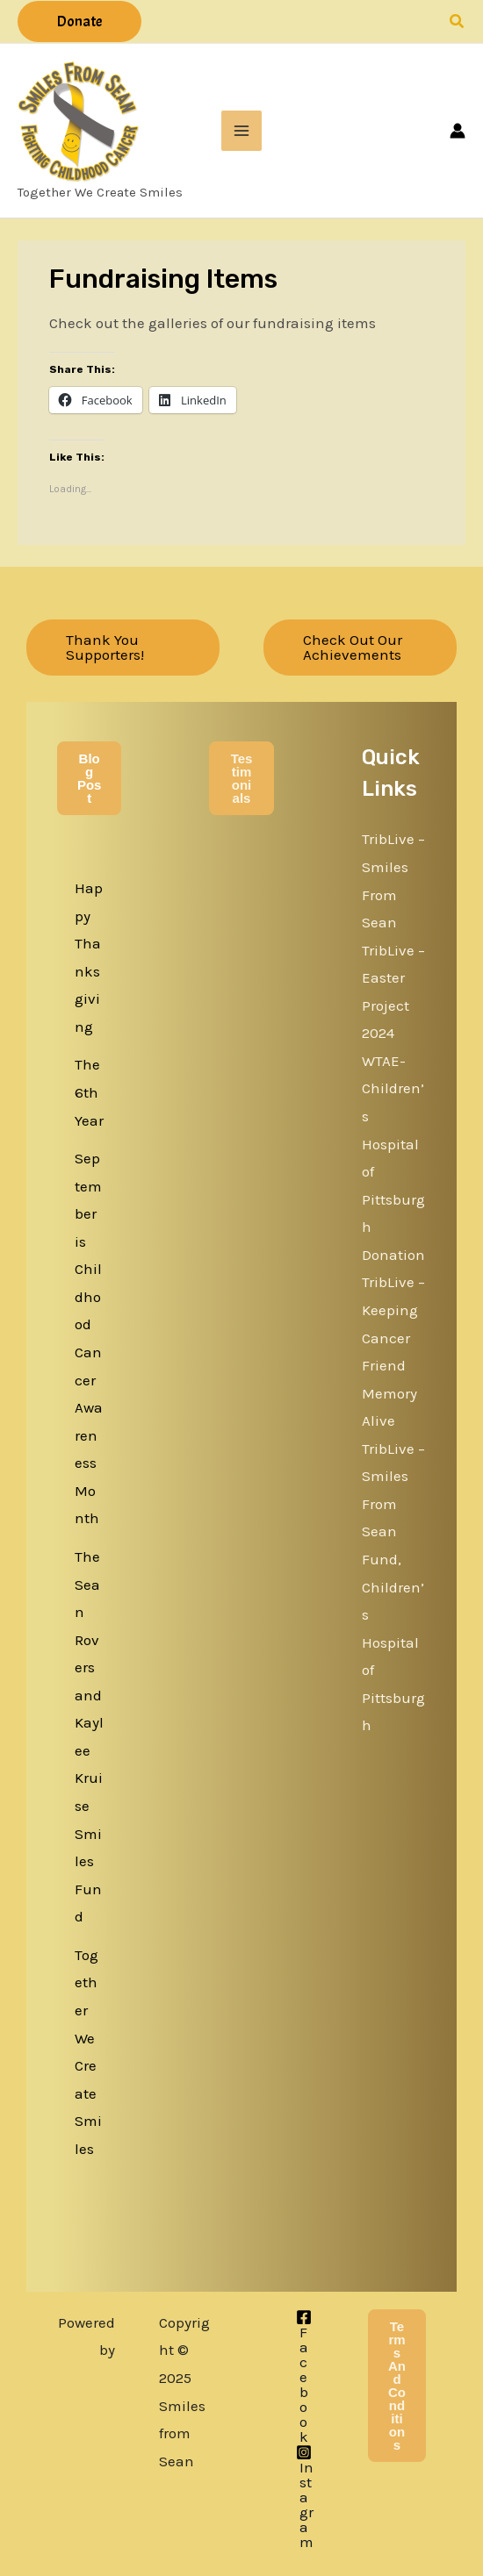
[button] (79, 21)
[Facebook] (304, 2376)
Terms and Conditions (397, 2385)
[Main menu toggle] (241, 131)
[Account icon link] (457, 131)
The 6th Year (89, 1091)
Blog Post (89, 778)
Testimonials (242, 778)
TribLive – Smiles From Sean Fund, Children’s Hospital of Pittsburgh (393, 1587)
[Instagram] (304, 2497)
